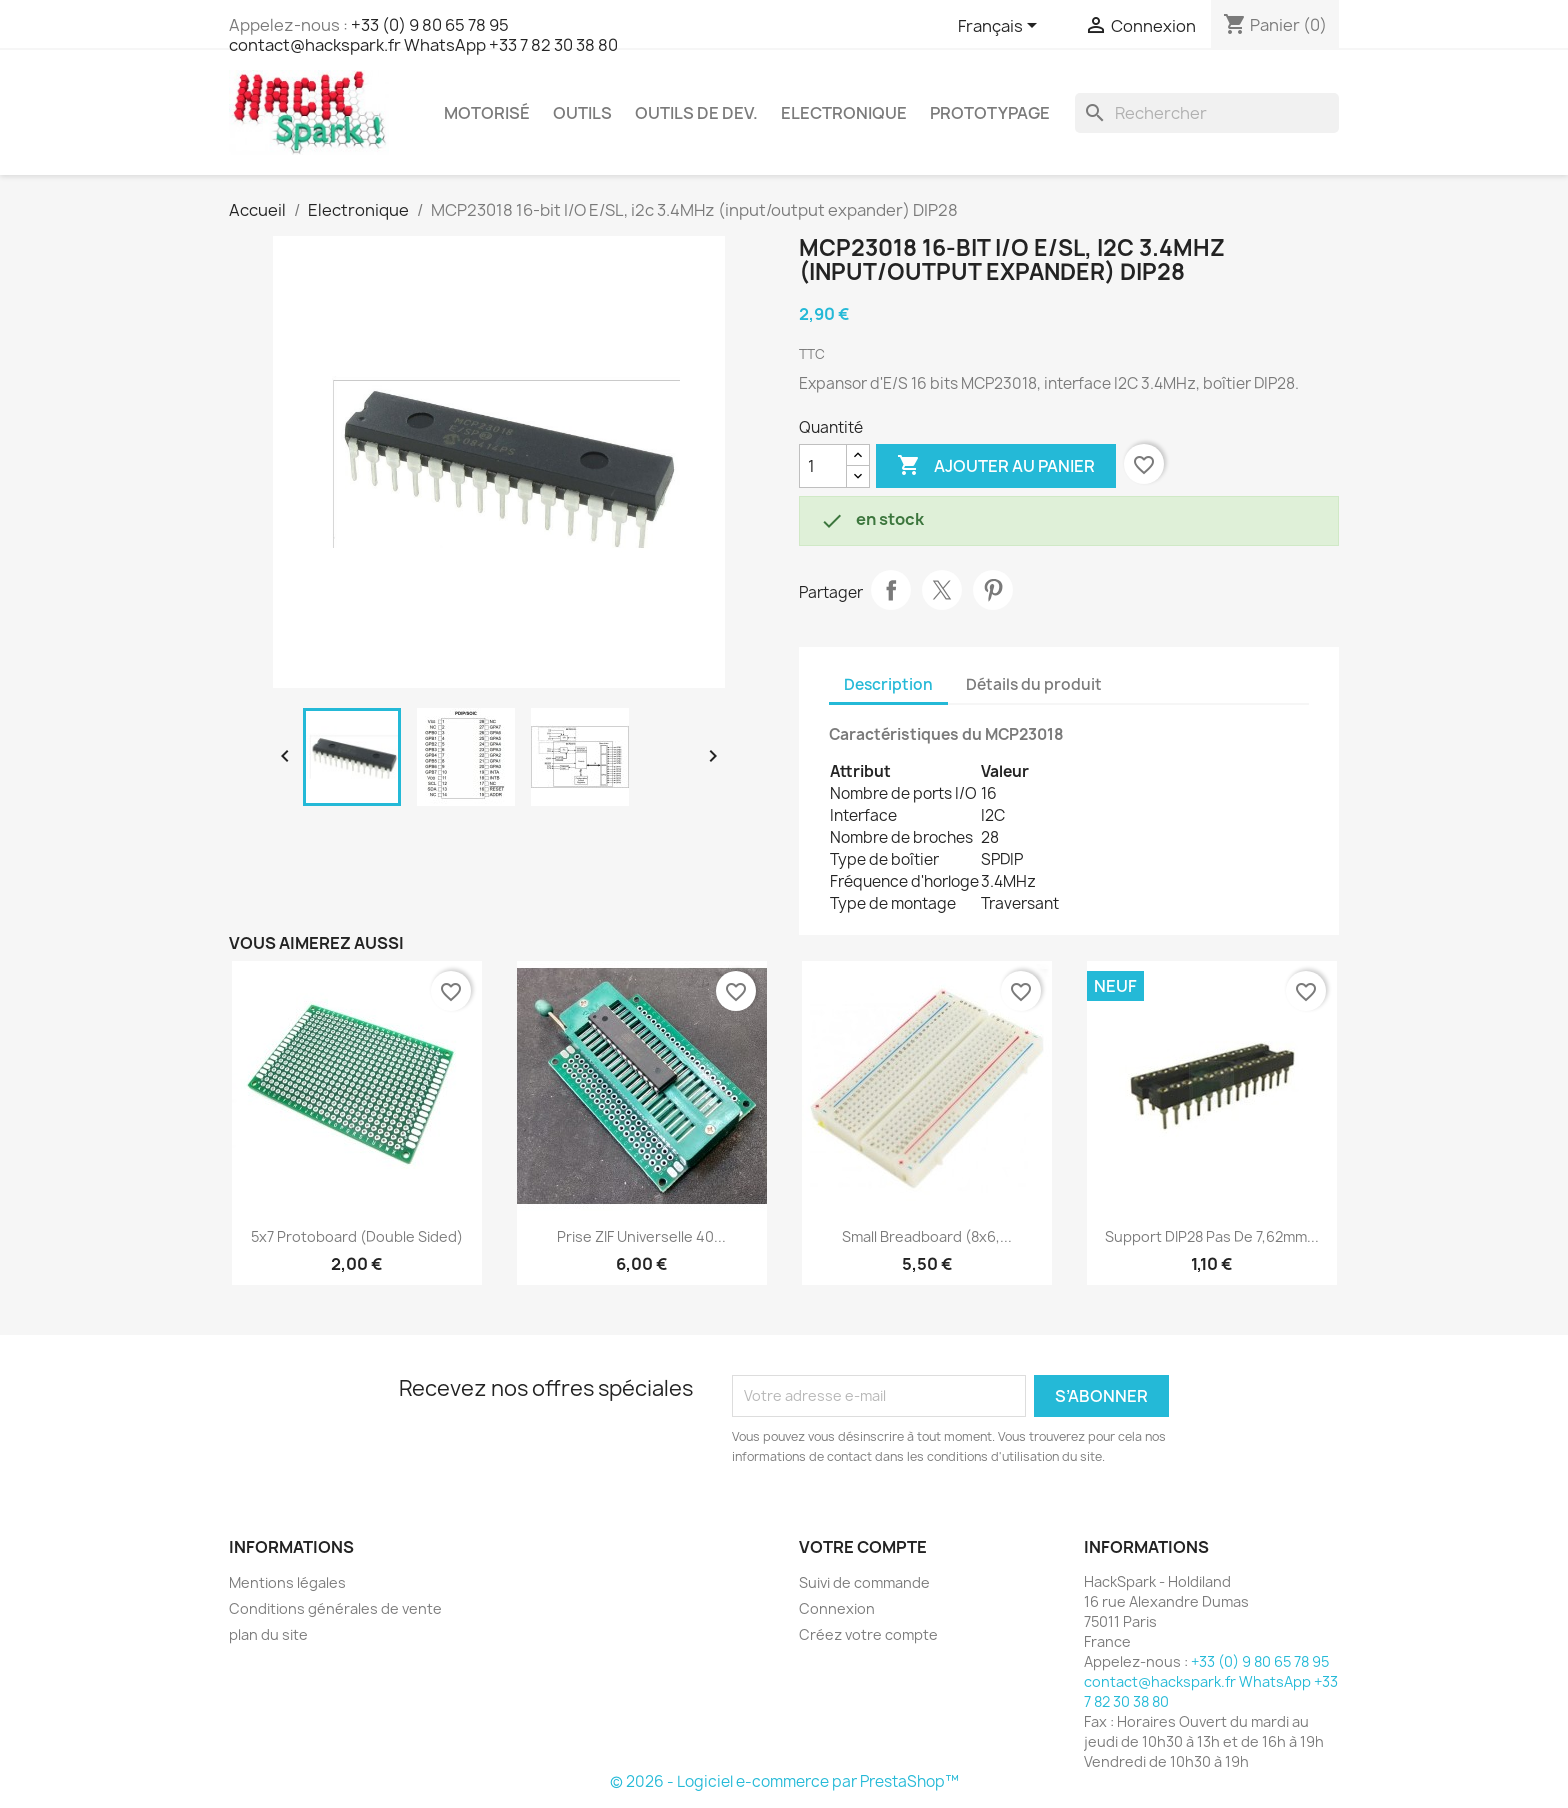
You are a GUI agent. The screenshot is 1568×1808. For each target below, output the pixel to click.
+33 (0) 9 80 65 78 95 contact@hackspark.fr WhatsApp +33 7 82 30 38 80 (423, 35)
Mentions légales (287, 1582)
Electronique (844, 113)
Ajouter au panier (996, 466)
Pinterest (993, 590)
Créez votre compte (868, 1634)
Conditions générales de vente (335, 1608)
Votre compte (863, 1547)
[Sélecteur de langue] (1001, 27)
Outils (582, 113)
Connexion (837, 1608)
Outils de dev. (696, 113)
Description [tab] (888, 684)
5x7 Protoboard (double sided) (357, 1236)
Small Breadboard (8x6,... (927, 1236)
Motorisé (487, 113)
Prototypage (990, 113)
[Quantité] (823, 466)
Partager (891, 590)
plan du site (268, 1634)
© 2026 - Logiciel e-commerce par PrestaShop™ (784, 1781)
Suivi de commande (864, 1582)
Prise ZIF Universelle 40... (641, 1236)
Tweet (942, 590)
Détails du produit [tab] (1034, 684)
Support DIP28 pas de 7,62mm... (1212, 1236)
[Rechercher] (1207, 113)
